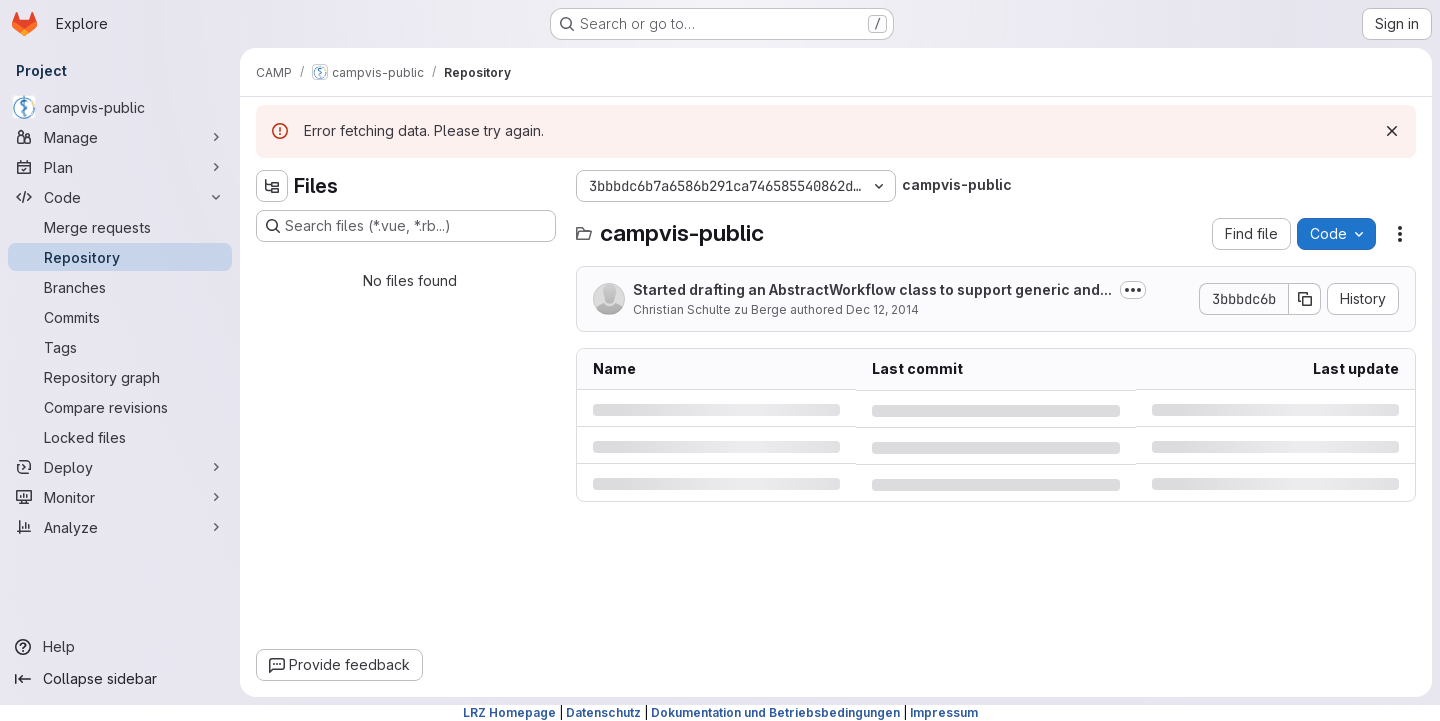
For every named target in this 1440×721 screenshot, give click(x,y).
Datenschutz (603, 712)
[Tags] (120, 347)
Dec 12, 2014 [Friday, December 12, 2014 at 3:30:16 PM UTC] (882, 309)
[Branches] (120, 287)
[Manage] (120, 137)
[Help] (120, 647)
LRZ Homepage (509, 712)
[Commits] (120, 317)
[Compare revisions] (120, 407)
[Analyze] (120, 527)
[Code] (120, 197)
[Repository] (120, 257)
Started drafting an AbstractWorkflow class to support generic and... (872, 289)
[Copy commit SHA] (1305, 299)
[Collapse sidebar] (120, 679)
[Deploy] (120, 467)
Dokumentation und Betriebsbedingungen (775, 712)
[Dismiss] (1392, 131)
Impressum (944, 712)
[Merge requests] (120, 227)
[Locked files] (120, 437)
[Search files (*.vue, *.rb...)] (406, 226)
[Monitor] (120, 497)
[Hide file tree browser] (272, 186)
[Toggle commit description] (1133, 290)
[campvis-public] (120, 107)
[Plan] (120, 167)
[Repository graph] (120, 377)
